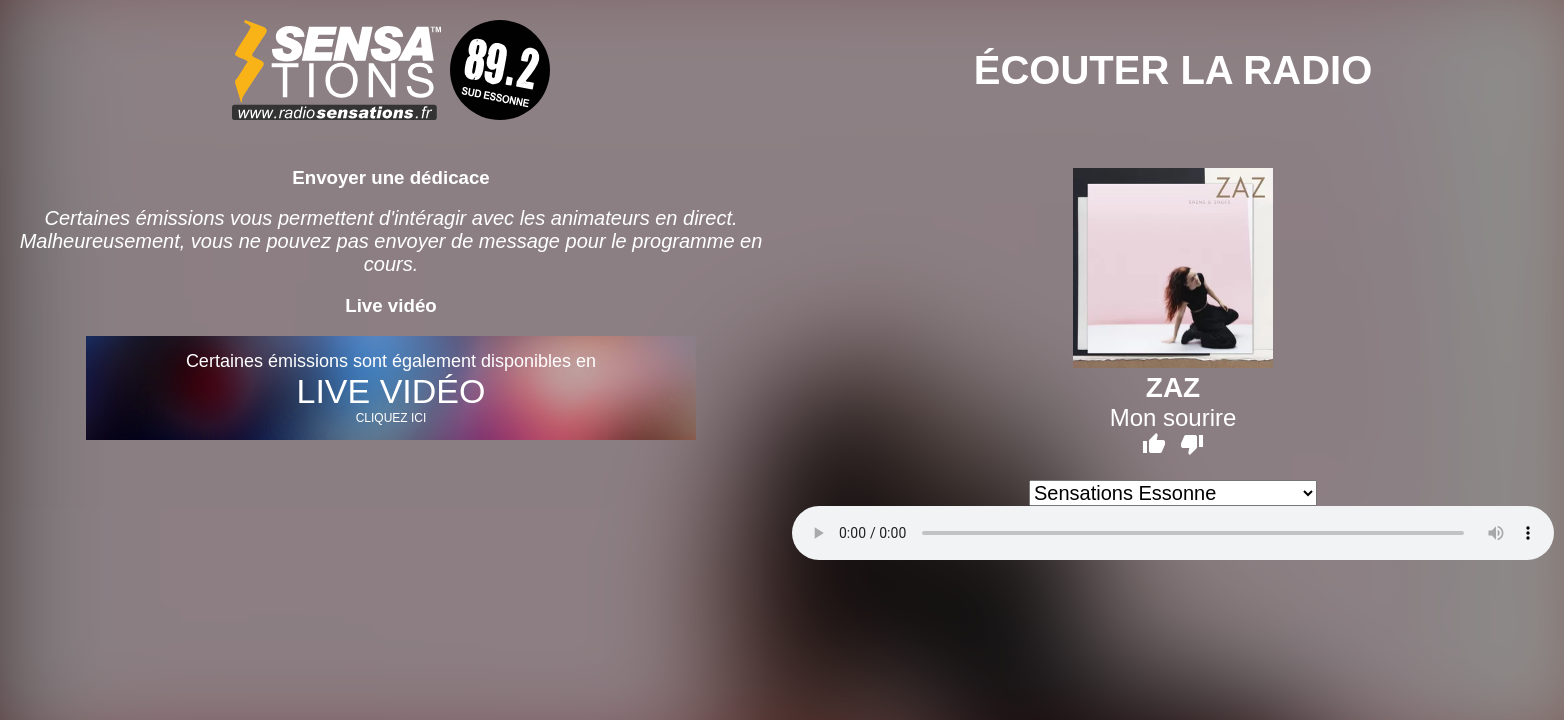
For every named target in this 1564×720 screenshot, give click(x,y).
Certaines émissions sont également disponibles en (391, 388)
